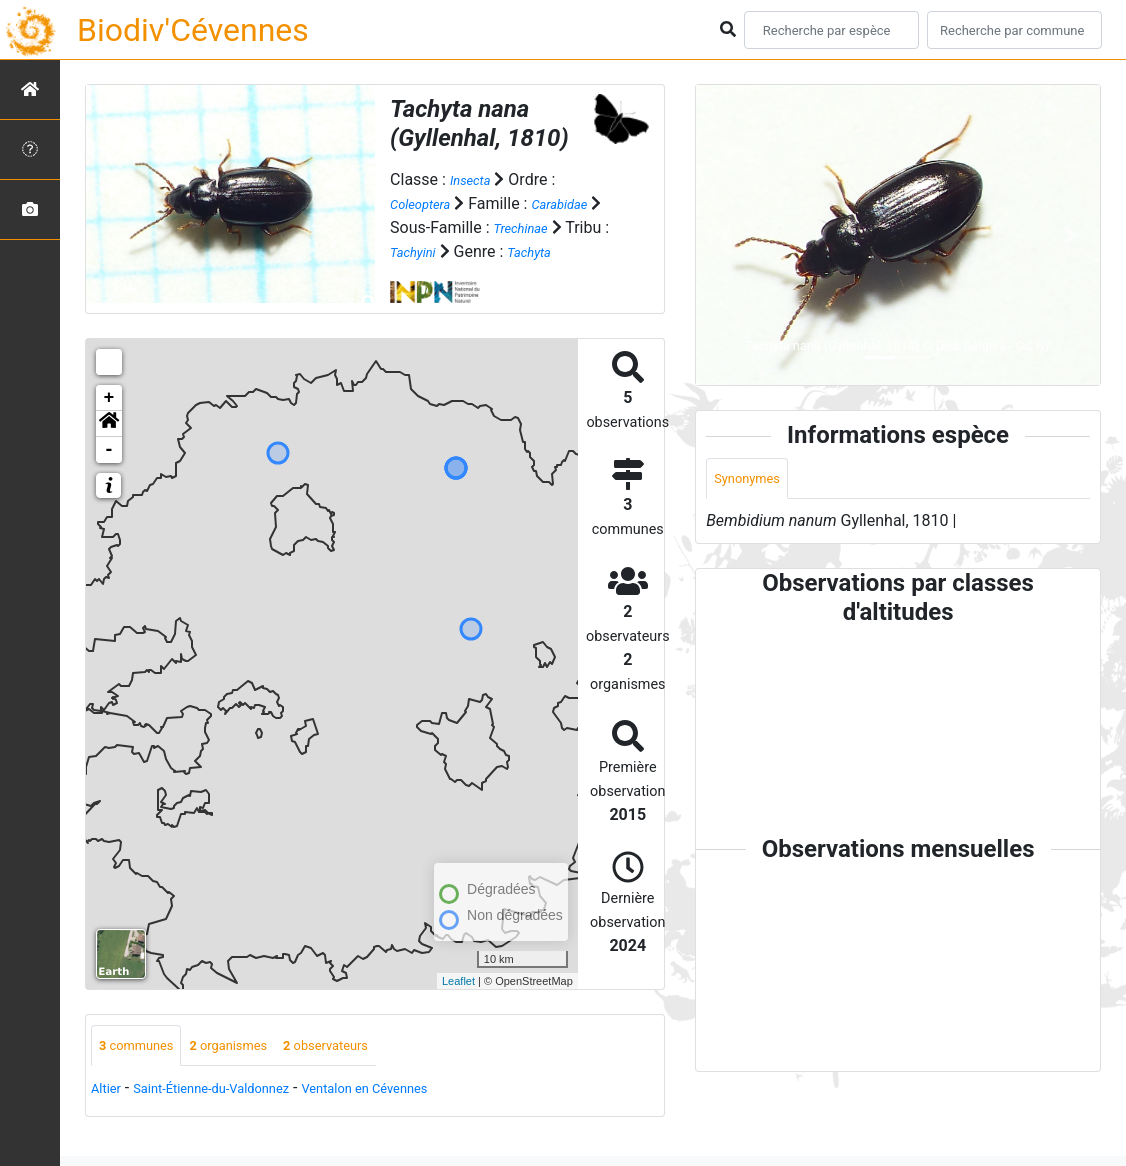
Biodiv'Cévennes (193, 30)
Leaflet (458, 1004)
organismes (256, 1071)
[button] (109, 448)
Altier (109, 1116)
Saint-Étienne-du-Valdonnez (238, 1116)
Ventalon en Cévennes (427, 1116)
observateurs (374, 1071)
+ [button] (109, 422)
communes (145, 1071)
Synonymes (755, 480)
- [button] (109, 474)
